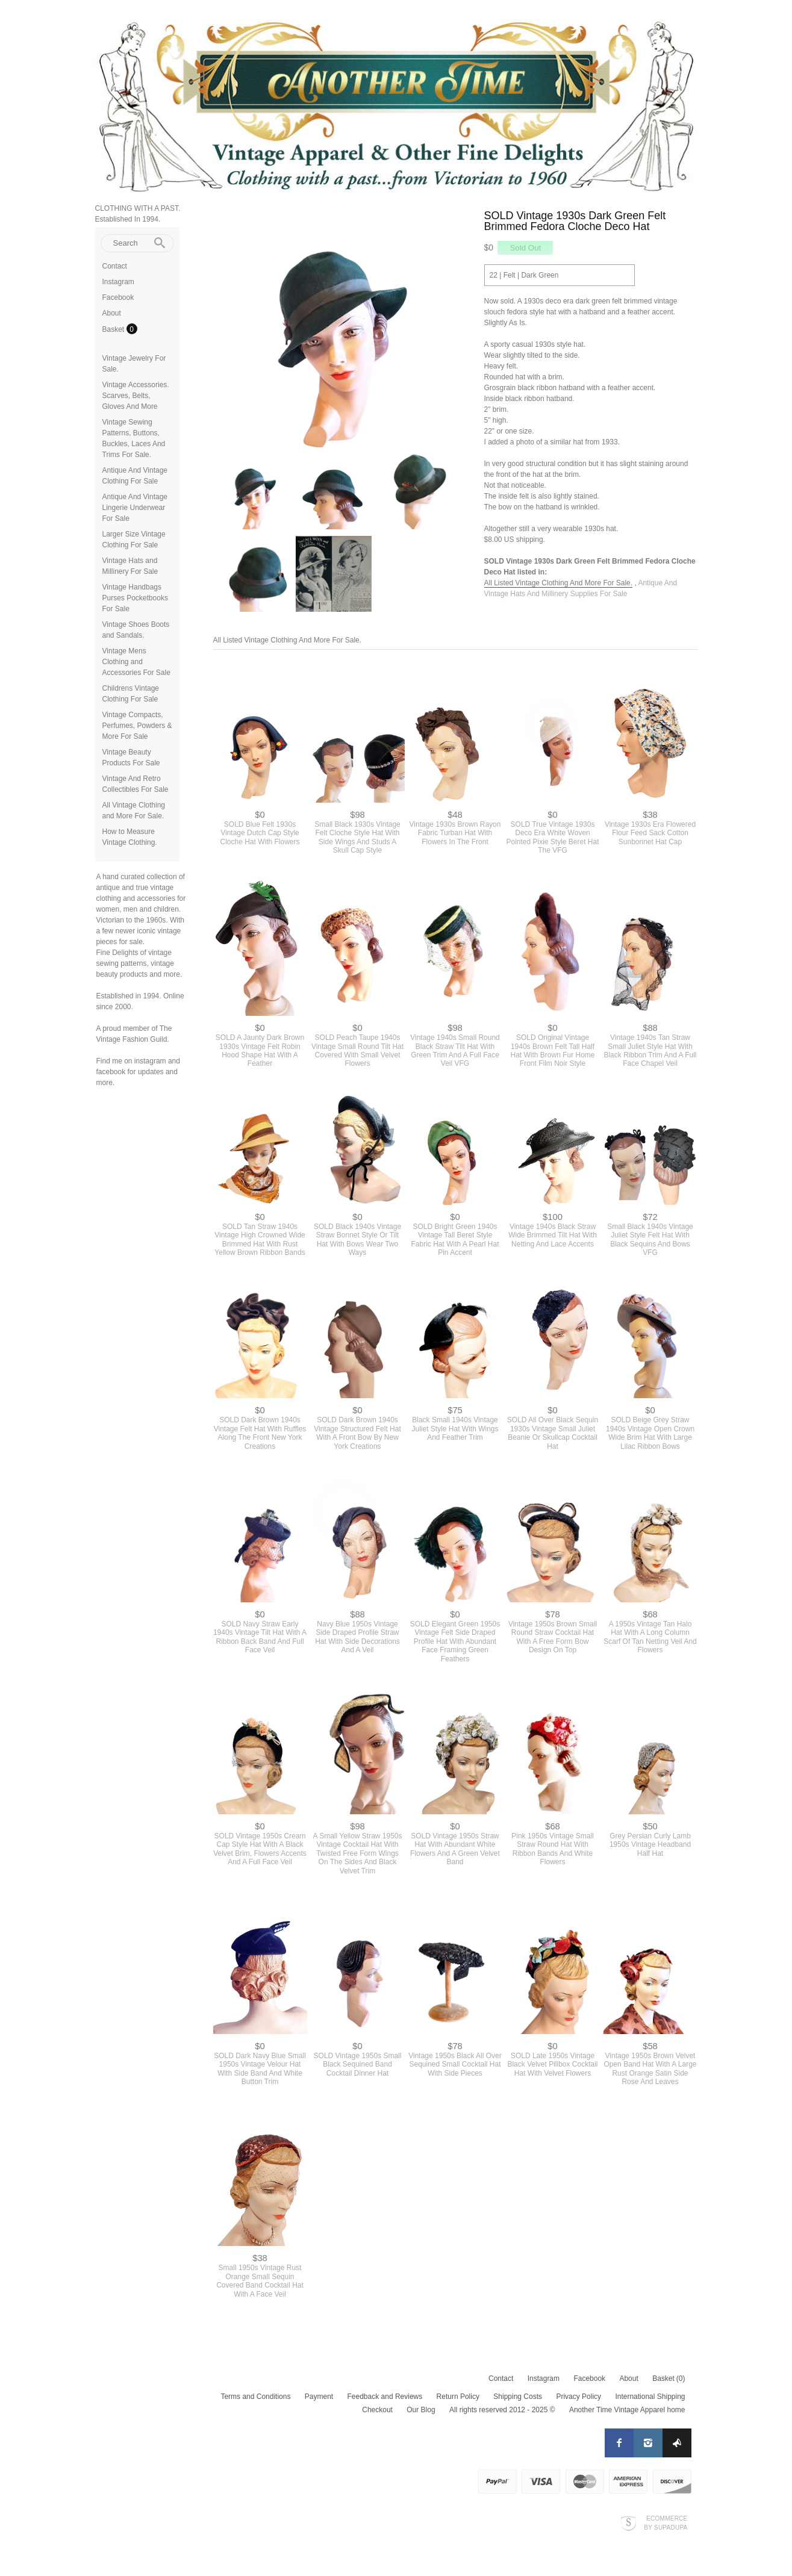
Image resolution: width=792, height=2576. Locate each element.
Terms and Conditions (255, 2396)
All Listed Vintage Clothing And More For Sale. (558, 583)
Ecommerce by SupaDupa (665, 2522)
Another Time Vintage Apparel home (627, 2410)
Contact (114, 266)
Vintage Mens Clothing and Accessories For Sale (136, 662)
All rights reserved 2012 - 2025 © (502, 2410)
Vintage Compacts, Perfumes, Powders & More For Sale (137, 726)
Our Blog (421, 2410)
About (111, 313)
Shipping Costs (517, 2396)
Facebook (118, 297)
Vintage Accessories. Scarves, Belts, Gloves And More (135, 396)
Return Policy (458, 2396)
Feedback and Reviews (385, 2396)
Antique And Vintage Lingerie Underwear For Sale (135, 508)
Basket (114, 329)
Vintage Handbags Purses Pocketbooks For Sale (135, 598)
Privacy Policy (578, 2396)
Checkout (377, 2410)
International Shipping (650, 2396)
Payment (319, 2396)
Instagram (118, 282)
